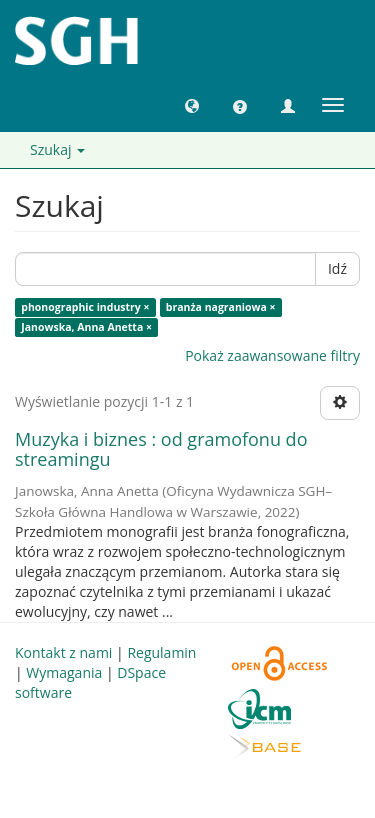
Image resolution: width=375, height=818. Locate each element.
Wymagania (64, 672)
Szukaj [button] (57, 149)
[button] (192, 105)
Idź (337, 268)
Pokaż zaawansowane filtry (272, 355)
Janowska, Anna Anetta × (86, 327)
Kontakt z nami (63, 652)
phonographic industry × (85, 307)
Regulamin (161, 652)
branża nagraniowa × (221, 307)
